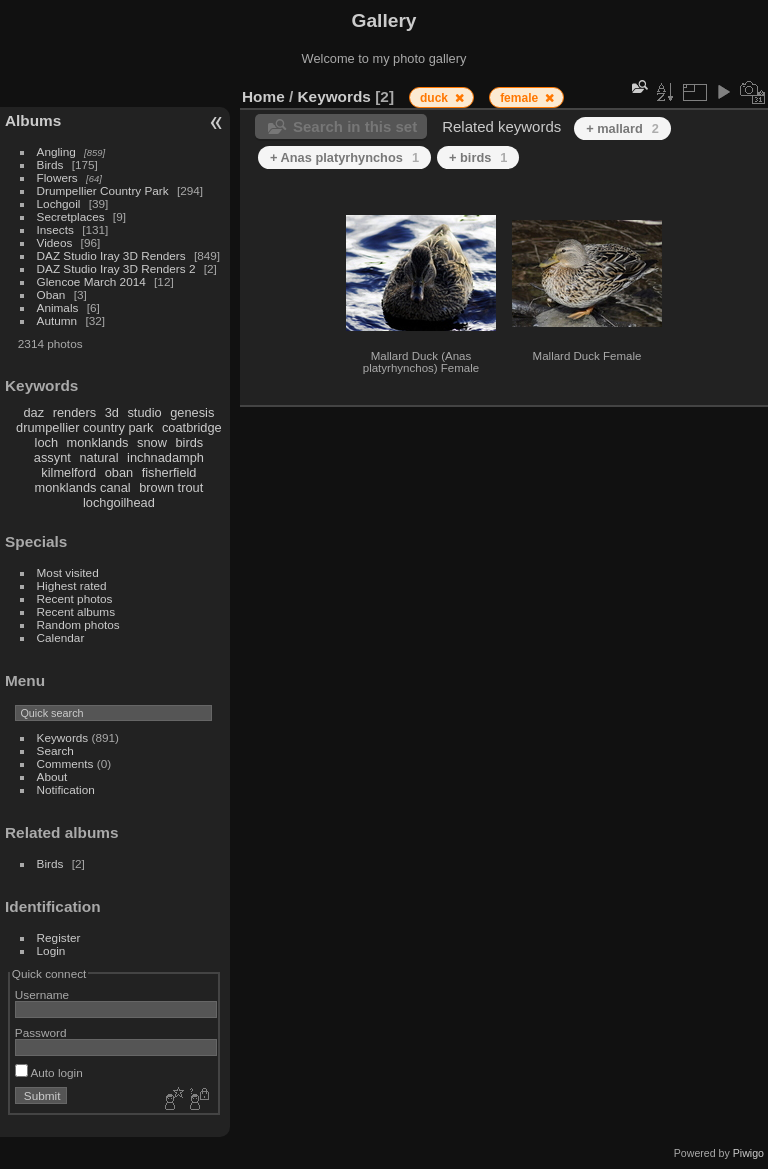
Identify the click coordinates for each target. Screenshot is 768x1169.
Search (55, 750)
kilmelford (68, 472)
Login (51, 950)
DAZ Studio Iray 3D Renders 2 (116, 268)
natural (98, 457)
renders (74, 412)
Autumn (57, 320)
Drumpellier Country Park (103, 190)
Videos (55, 242)
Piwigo (748, 1153)
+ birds (478, 157)
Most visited (68, 572)
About (52, 776)
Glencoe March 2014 (91, 281)
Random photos (78, 624)
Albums (33, 120)
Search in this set (355, 126)
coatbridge (192, 427)
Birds (50, 164)
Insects (55, 229)
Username (42, 994)
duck (435, 98)
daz (34, 412)
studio (144, 412)
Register (59, 937)
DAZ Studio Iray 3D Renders (111, 255)
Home (263, 96)
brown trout (171, 487)
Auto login (49, 1072)
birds (189, 442)
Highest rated (72, 585)
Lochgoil (59, 203)
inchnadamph (165, 457)
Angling (56, 151)
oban (119, 472)
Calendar (61, 637)
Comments (65, 763)
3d (112, 412)
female (520, 98)
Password (41, 1032)
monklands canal (83, 487)
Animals (58, 307)
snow (152, 442)
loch (46, 442)
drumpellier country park (84, 427)
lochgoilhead (119, 502)
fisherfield (169, 472)
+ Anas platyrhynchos (344, 157)
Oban (51, 294)
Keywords (63, 737)
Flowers (57, 177)
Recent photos (75, 598)
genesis (192, 412)
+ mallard (622, 128)
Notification (66, 789)
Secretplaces (71, 216)
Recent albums (76, 611)
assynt (52, 457)
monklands (98, 442)
